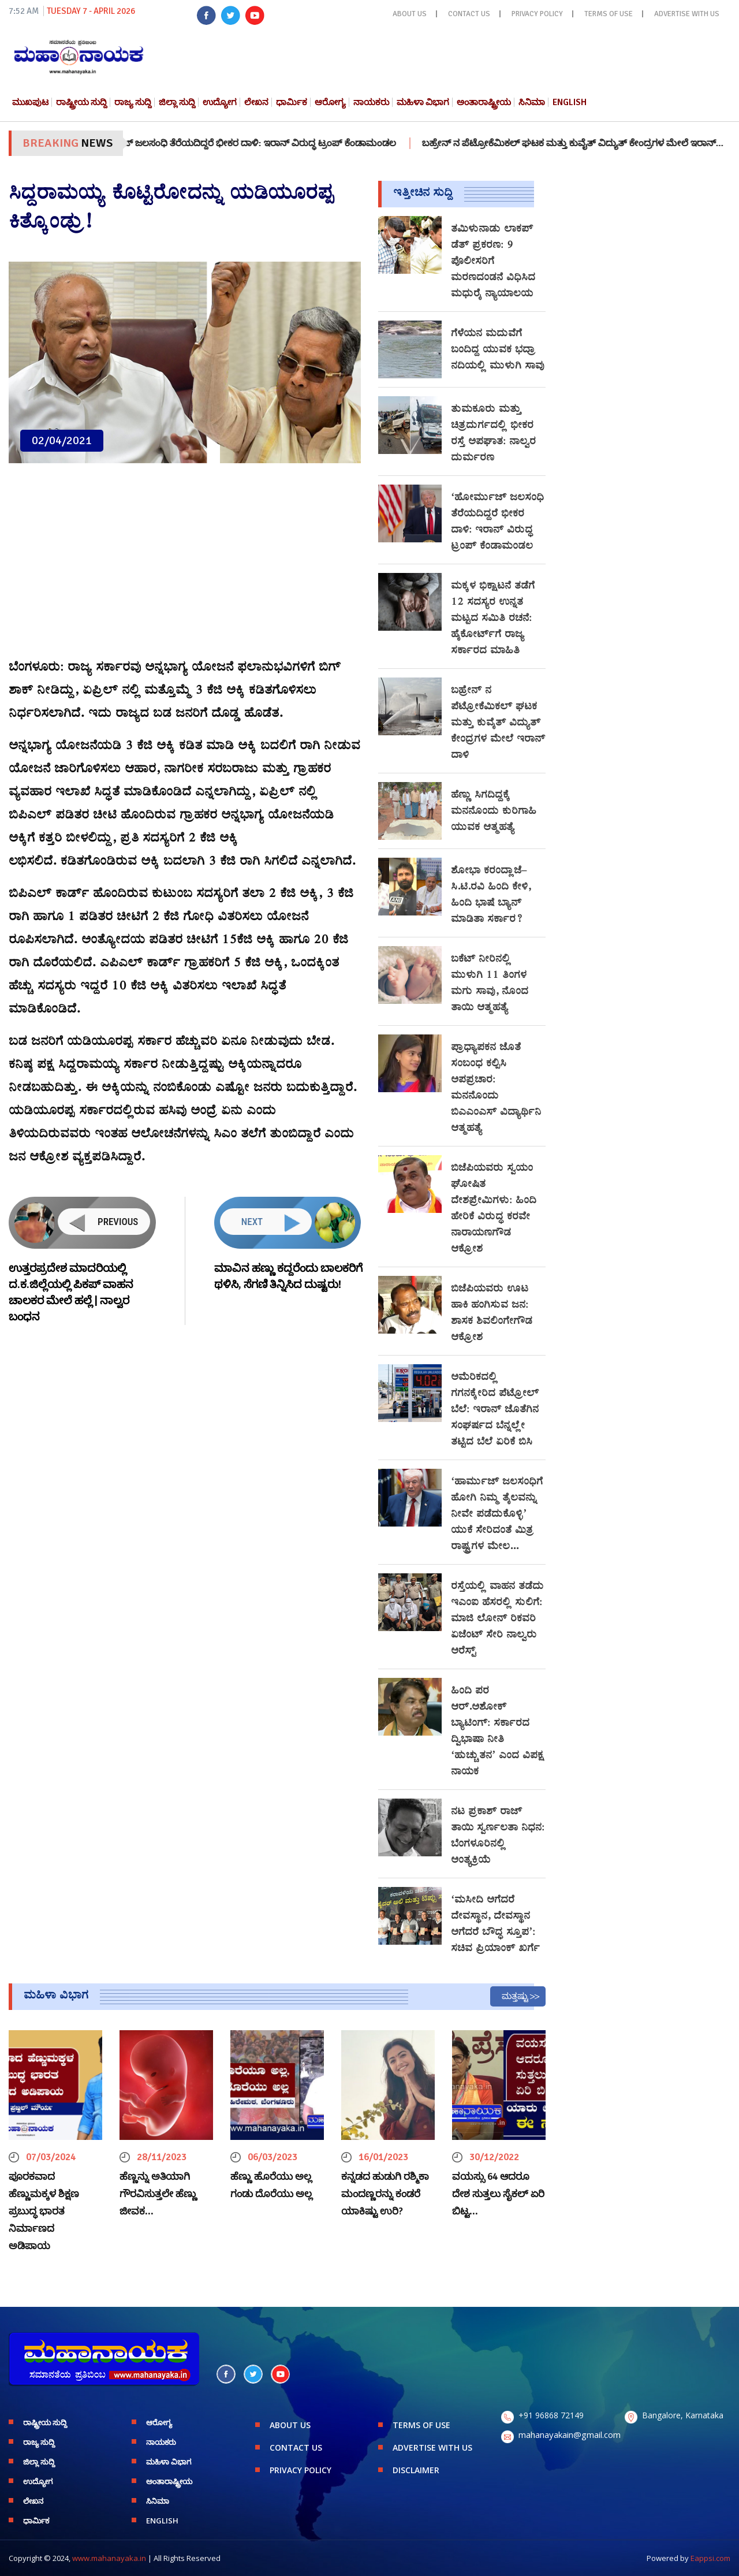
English (570, 102)
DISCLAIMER (416, 2470)
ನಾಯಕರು (371, 102)
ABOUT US (410, 13)
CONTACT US (469, 13)
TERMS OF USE (608, 13)
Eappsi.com (710, 2558)
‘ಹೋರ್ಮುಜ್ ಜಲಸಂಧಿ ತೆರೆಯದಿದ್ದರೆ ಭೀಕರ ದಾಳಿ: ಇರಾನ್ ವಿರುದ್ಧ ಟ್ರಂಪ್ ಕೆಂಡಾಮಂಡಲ (257, 143)
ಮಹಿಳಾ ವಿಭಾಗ (423, 102)
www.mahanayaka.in (109, 2558)
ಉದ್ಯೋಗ (220, 102)
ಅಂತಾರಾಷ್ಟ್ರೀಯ (484, 102)
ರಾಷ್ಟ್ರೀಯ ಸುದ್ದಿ (81, 102)
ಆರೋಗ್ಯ (330, 102)
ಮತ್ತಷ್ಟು (515, 1996)
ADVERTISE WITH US (686, 13)
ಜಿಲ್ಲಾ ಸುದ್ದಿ (177, 102)
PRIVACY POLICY (537, 13)
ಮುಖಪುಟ (30, 102)
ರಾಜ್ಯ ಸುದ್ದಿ (132, 102)
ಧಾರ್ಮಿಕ (291, 102)
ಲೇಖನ (256, 102)
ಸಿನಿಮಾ (531, 102)
